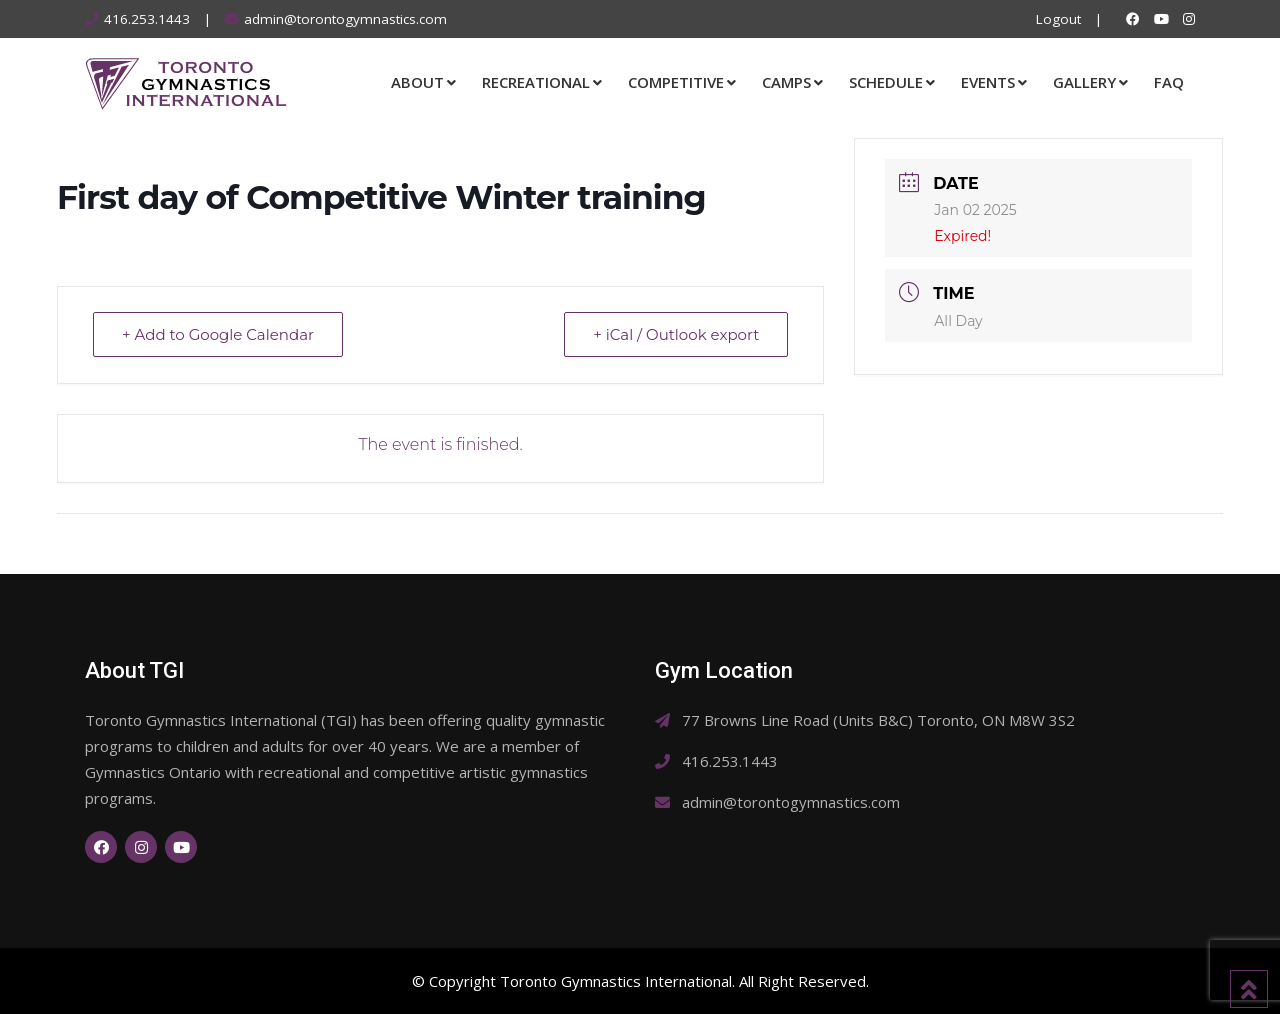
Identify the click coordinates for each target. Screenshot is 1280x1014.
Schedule (886, 82)
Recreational (536, 82)
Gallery (1084, 82)
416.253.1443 (147, 19)
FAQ (1169, 82)
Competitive (676, 82)
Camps (786, 82)
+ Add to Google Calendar (218, 334)
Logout (1058, 19)
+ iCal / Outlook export (676, 334)
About (417, 82)
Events (988, 82)
